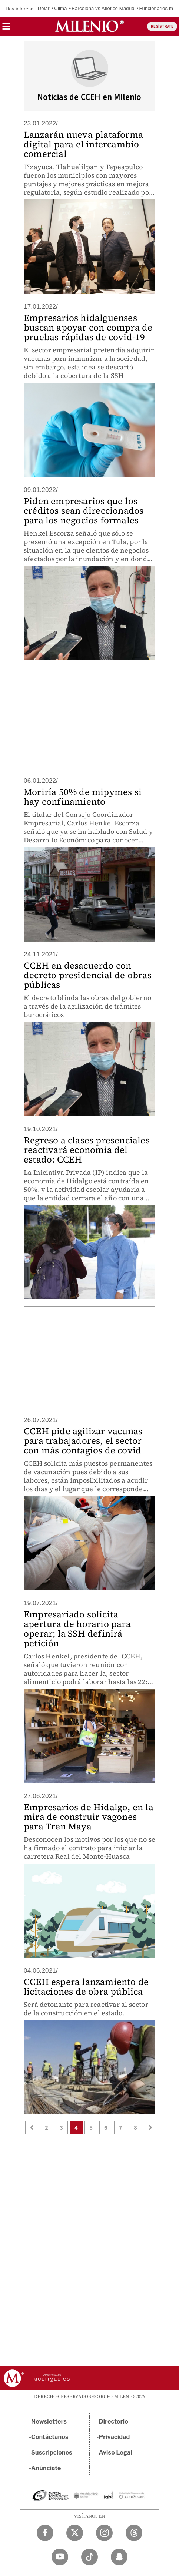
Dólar (44, 8)
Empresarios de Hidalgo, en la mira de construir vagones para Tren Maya (88, 1816)
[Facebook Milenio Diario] (45, 2533)
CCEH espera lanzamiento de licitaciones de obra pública (86, 1987)
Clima (60, 8)
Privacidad (114, 2437)
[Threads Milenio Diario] (134, 2533)
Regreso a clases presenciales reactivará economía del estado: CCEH (87, 1149)
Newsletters (49, 2421)
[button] (6, 29)
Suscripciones (51, 2452)
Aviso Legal (115, 2452)
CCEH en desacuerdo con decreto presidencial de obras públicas (88, 975)
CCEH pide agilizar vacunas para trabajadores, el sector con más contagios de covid (83, 1440)
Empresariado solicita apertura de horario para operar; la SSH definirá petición (77, 1628)
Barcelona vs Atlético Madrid (103, 8)
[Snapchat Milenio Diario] (119, 2557)
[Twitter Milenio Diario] (74, 2533)
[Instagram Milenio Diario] (104, 2533)
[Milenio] (89, 26)
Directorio (114, 2421)
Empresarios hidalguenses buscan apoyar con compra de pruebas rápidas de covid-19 (88, 327)
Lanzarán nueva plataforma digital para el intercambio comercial (83, 144)
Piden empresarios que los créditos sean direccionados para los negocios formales (83, 510)
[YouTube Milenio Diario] (60, 2557)
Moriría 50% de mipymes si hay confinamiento (83, 797)
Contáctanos (50, 2437)
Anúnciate (46, 2468)
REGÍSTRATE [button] (162, 26)
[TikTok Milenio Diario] (89, 2557)
